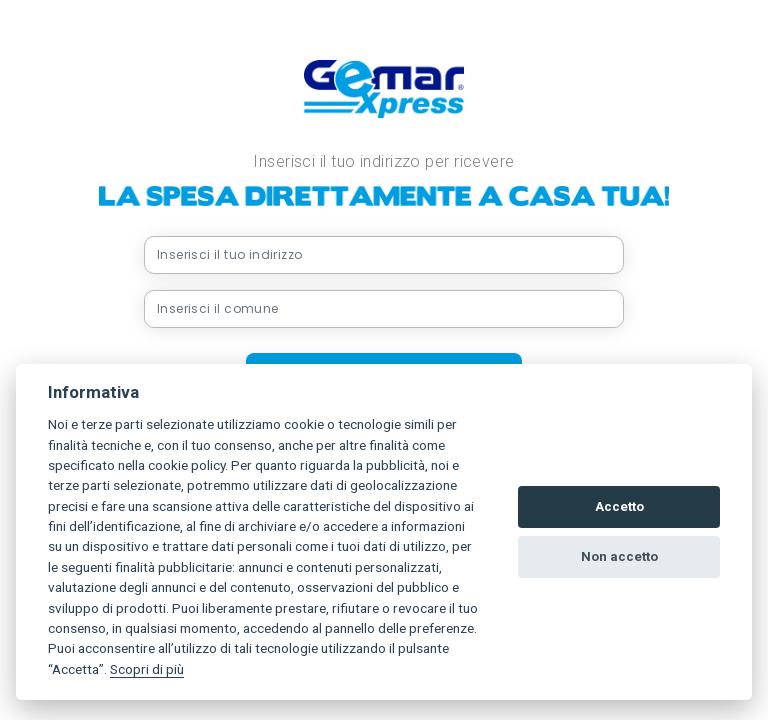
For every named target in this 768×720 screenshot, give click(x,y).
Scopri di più (147, 669)
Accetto (619, 506)
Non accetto (619, 556)
